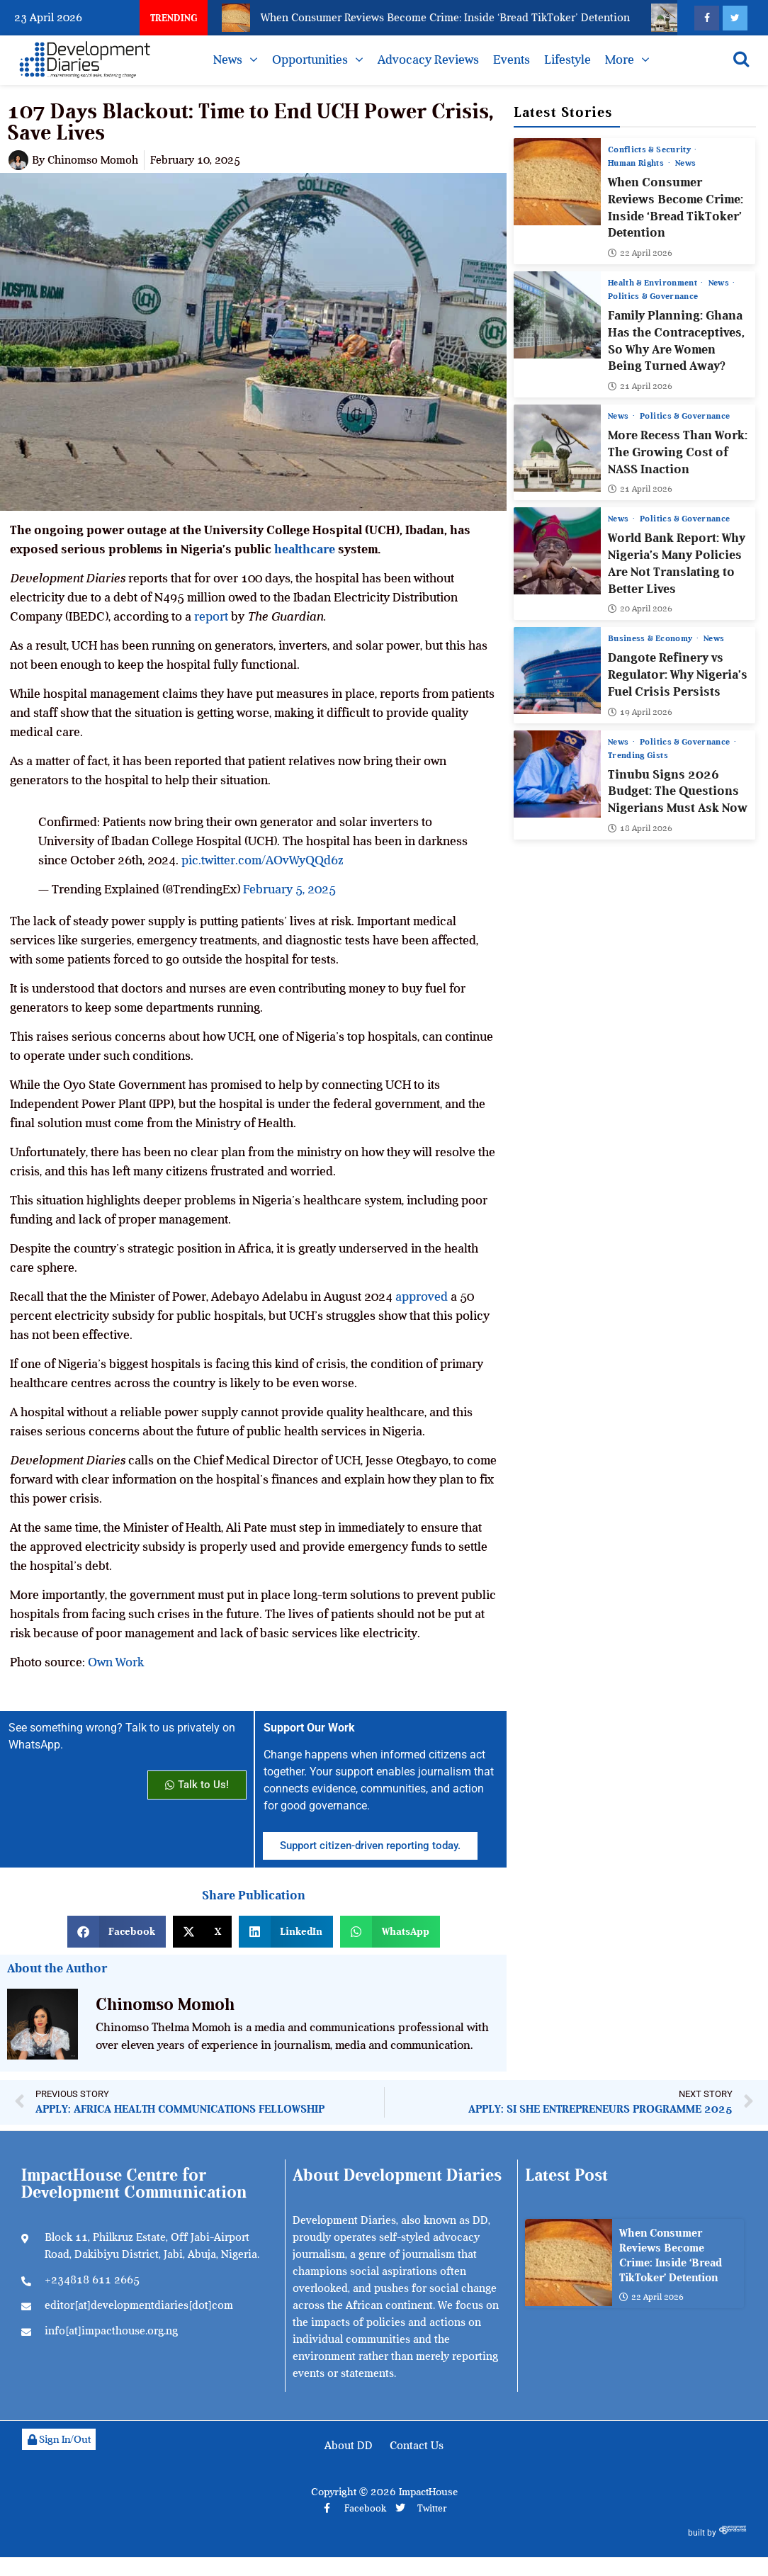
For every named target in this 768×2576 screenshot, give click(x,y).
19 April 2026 (640, 711)
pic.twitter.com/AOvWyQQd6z (262, 860)
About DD (348, 2445)
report (211, 616)
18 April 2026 (640, 828)
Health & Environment (653, 282)
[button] (116, 1932)
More (619, 59)
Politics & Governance (653, 296)
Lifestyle (567, 59)
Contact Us (417, 2445)
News (227, 59)
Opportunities (310, 59)
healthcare (304, 549)
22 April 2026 (640, 253)
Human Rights (637, 163)
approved (421, 1296)
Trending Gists (638, 754)
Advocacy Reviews (428, 59)
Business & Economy (651, 638)
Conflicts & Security (650, 149)
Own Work (116, 1662)
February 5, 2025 (289, 889)
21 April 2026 (640, 386)
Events (511, 59)
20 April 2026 (640, 608)
